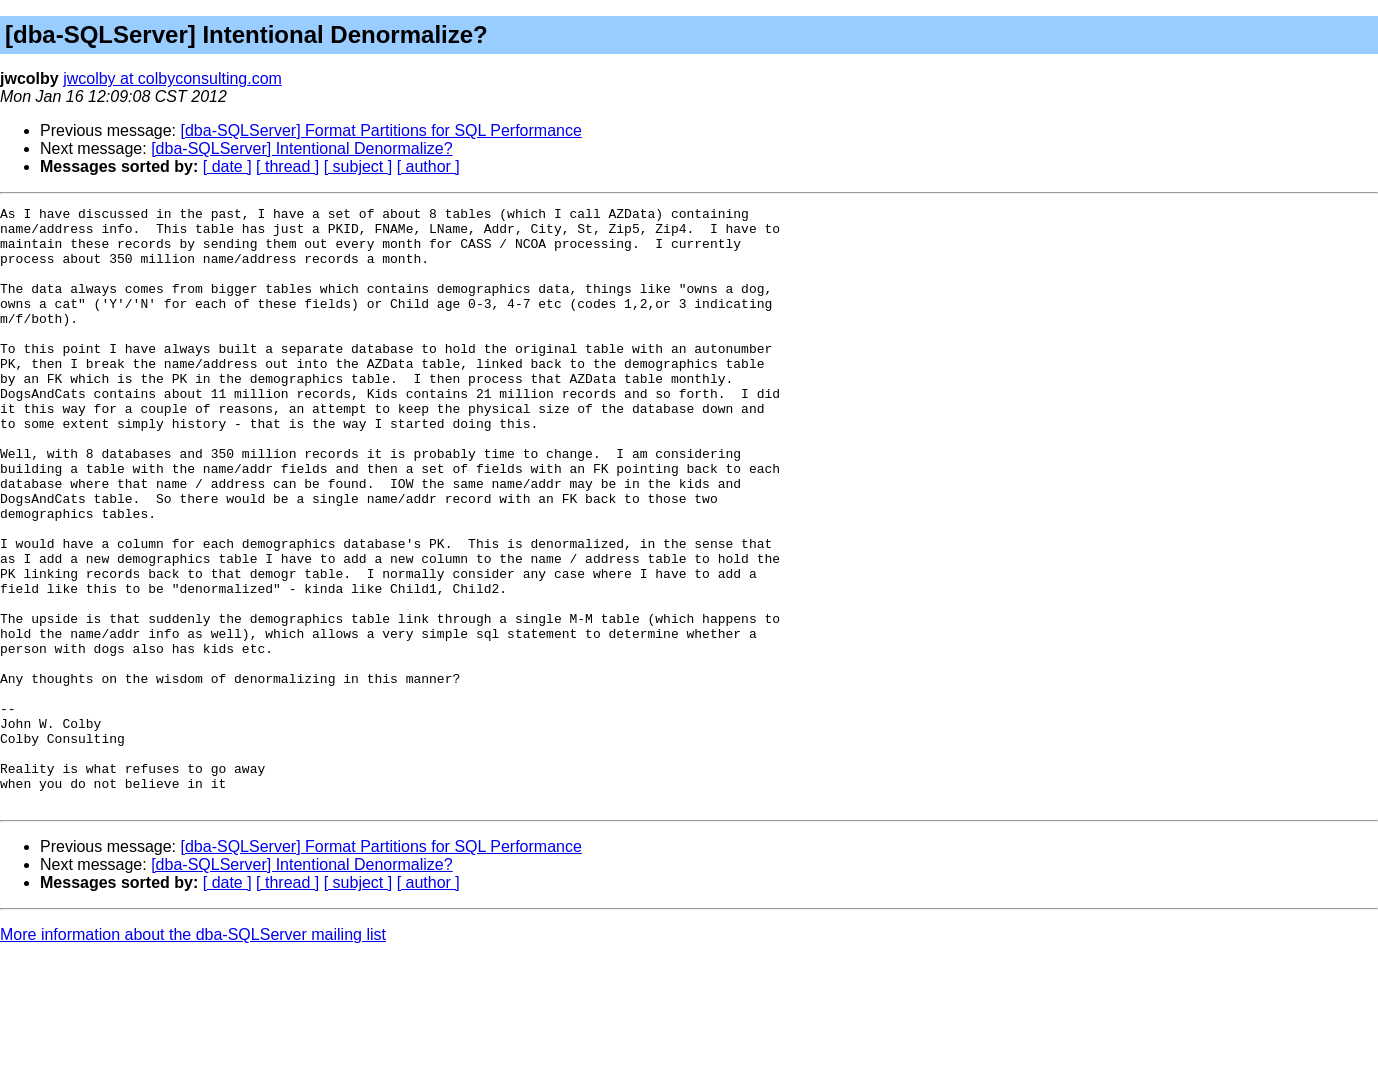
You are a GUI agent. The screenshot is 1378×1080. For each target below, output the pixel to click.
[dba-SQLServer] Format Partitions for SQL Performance (381, 130)
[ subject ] (358, 166)
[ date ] (227, 166)
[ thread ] (287, 166)
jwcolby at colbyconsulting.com (172, 78)
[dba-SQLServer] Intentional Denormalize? (302, 148)
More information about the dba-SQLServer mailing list (193, 1054)
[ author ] (428, 166)
